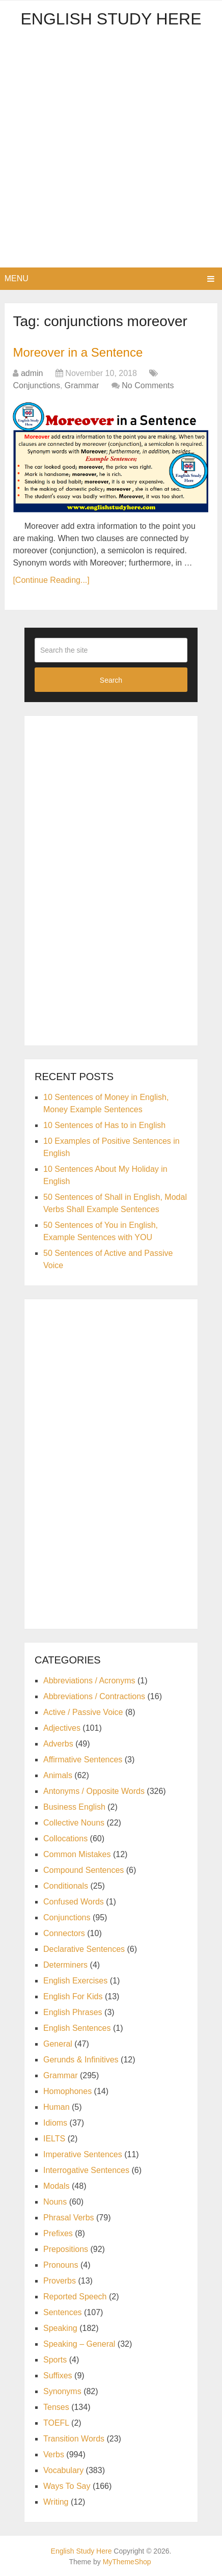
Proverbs (59, 2280)
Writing (56, 2502)
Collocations (65, 1838)
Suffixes (57, 2375)
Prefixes (58, 2233)
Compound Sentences (83, 1870)
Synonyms (62, 2391)
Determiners (65, 1965)
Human (56, 2107)
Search (111, 680)
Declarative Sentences (84, 1949)
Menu (17, 278)
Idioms (55, 2122)
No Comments (148, 385)
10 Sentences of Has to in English (104, 1125)
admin (32, 373)
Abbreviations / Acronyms (89, 1680)
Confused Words (73, 1901)
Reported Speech (75, 2296)
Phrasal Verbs (68, 2217)
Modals (56, 2186)
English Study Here (110, 19)
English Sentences (77, 2028)
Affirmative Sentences (82, 1759)
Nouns (55, 2201)
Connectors (64, 1933)
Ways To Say (66, 2486)
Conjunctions (36, 385)
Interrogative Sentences (86, 2170)
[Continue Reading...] (51, 580)
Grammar (82, 385)
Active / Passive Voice (83, 1712)
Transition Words (73, 2438)
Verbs (53, 2454)
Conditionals (65, 1886)
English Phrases (72, 2012)
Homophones (67, 2091)
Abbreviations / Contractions (94, 1696)
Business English (74, 1807)
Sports (55, 2359)
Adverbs (58, 1743)
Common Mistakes (76, 1854)
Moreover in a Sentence (78, 352)
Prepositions (65, 2249)
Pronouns (60, 2265)
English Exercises (75, 1980)
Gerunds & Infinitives (81, 2059)
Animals (57, 1775)
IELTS (54, 2138)
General (57, 2044)
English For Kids (73, 1996)
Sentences (62, 2312)
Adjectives (61, 1728)
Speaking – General (79, 2344)
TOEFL (56, 2423)
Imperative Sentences (82, 2154)
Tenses (56, 2407)
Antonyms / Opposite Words (94, 1791)
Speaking (60, 2328)
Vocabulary (63, 2470)
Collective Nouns (73, 1822)
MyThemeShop (127, 2562)
